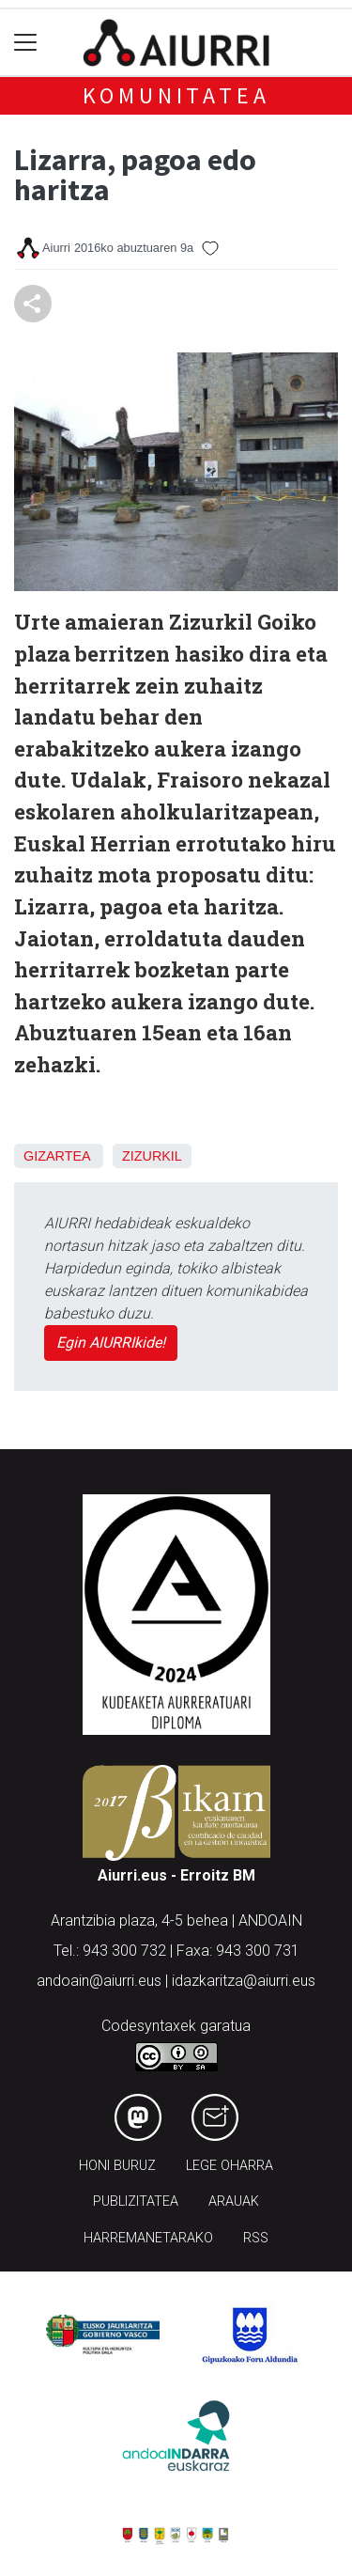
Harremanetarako (148, 2238)
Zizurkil (152, 1155)
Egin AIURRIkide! (110, 1342)
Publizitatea (135, 2201)
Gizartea (56, 1155)
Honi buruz (117, 2166)
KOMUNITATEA (176, 95)
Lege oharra (229, 2166)
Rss (255, 2238)
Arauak (233, 2201)
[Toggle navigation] (26, 42)
